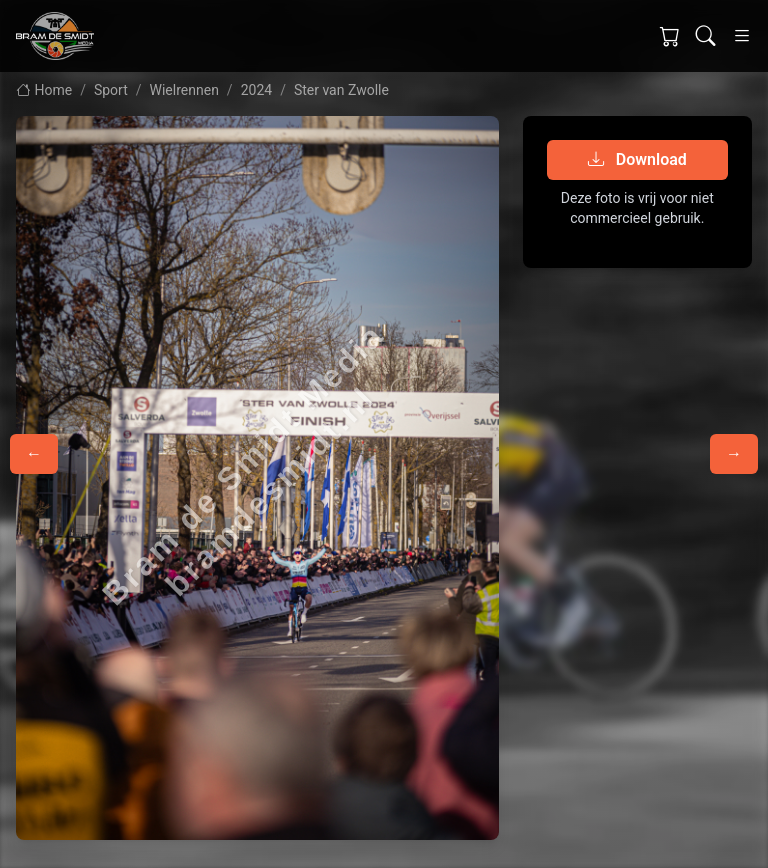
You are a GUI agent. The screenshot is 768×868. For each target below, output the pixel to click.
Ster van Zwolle (341, 90)
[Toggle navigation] (742, 36)
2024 (256, 90)
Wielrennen (184, 90)
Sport (111, 90)
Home (44, 90)
